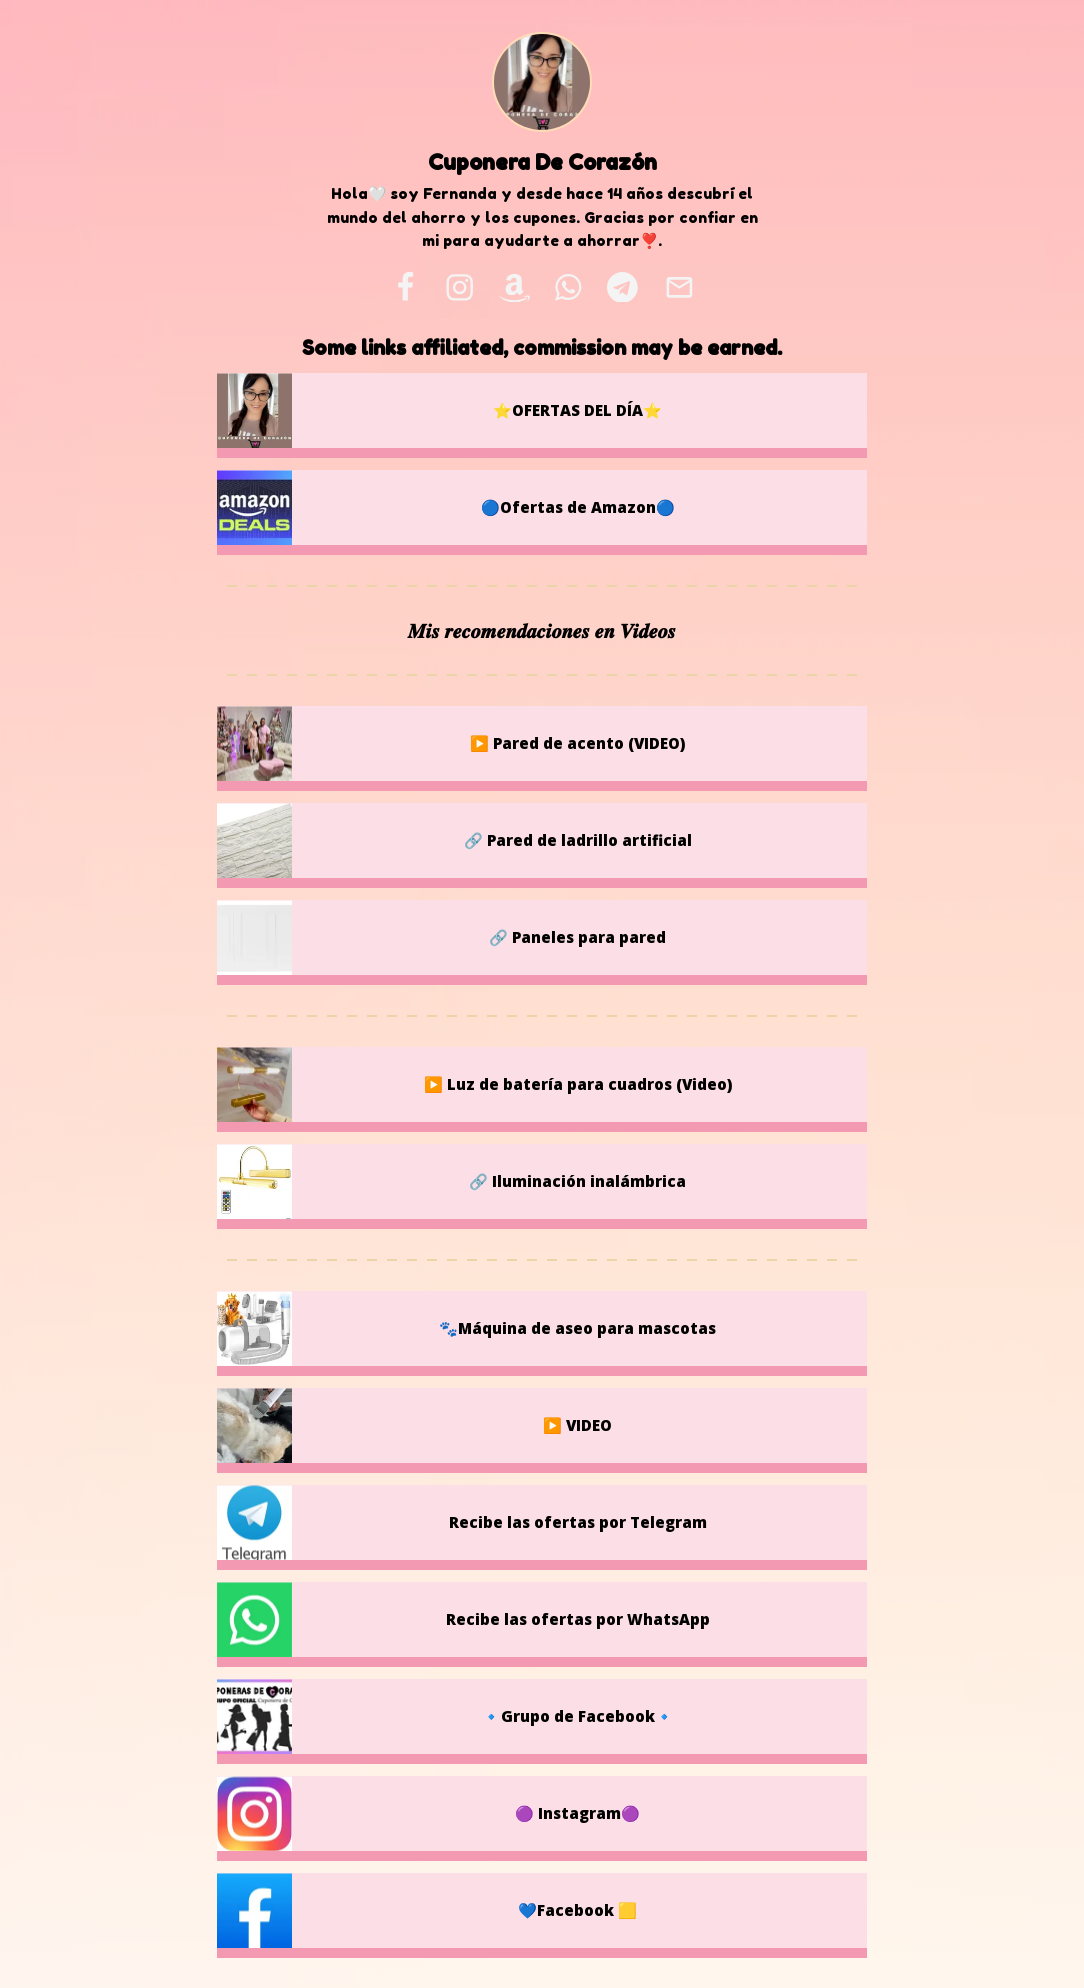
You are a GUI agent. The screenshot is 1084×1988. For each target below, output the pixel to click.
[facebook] (405, 287)
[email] (679, 287)
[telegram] (622, 287)
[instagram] (459, 287)
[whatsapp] (569, 287)
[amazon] (514, 287)
